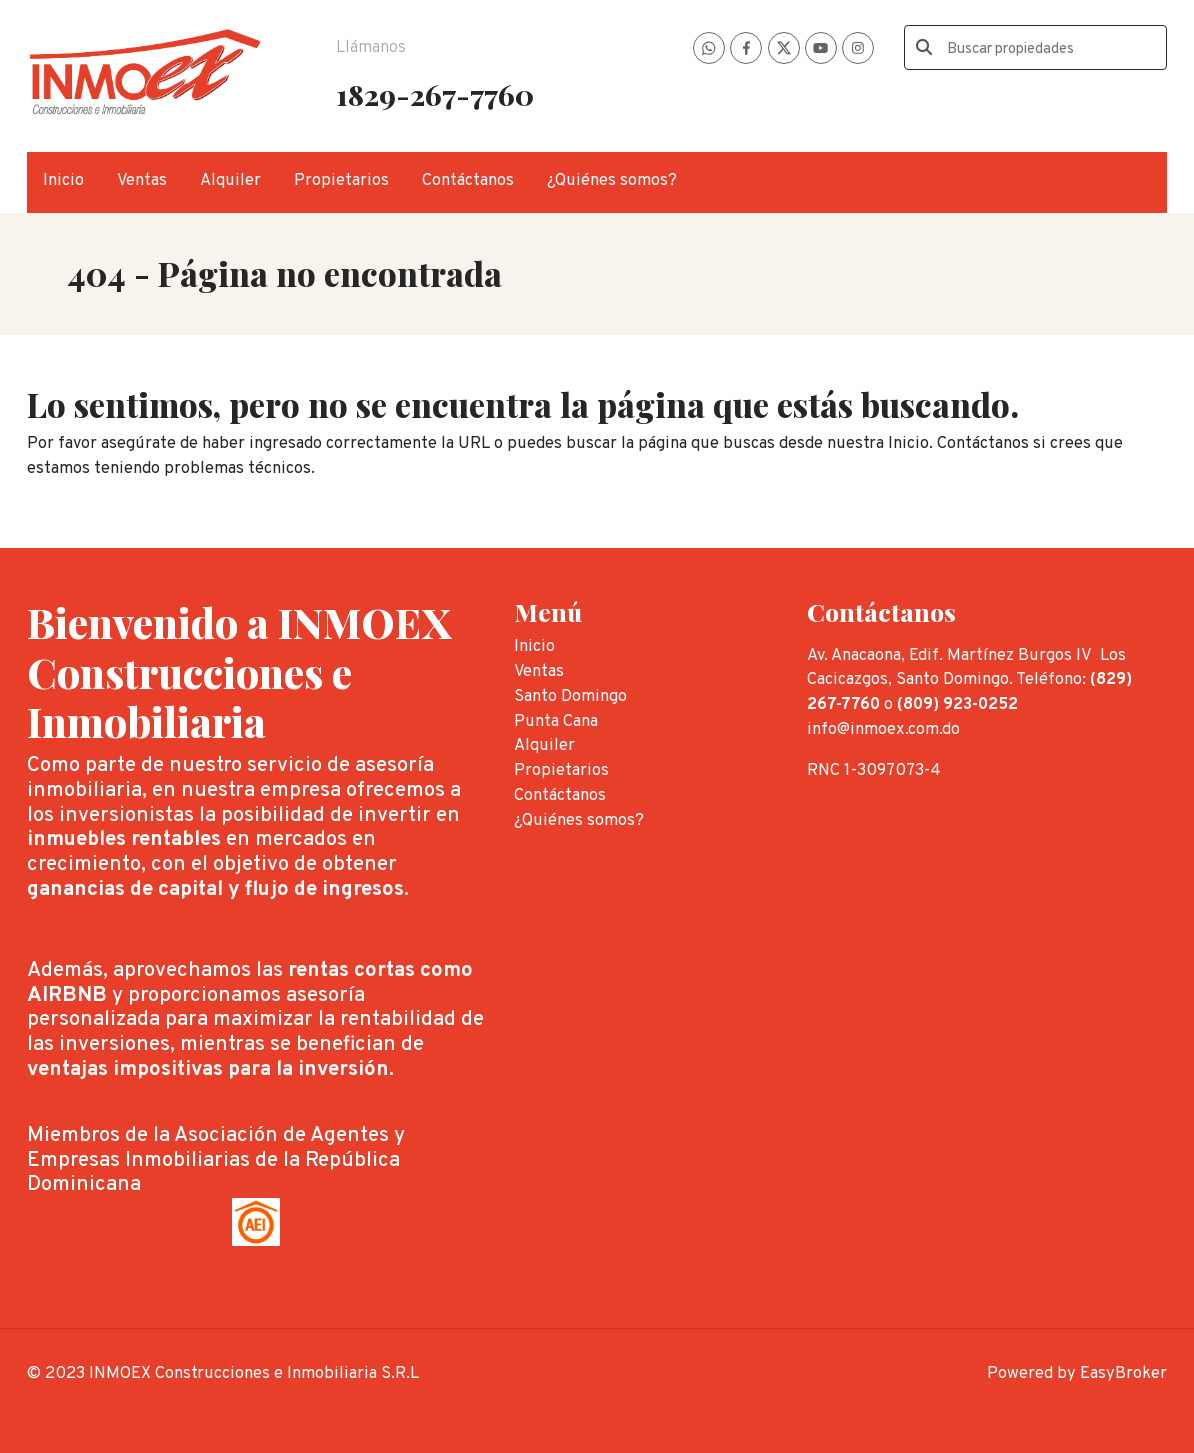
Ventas (142, 180)
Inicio (63, 180)
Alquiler (230, 180)
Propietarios (341, 180)
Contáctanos (468, 180)
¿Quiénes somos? (612, 180)
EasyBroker (1123, 1373)
